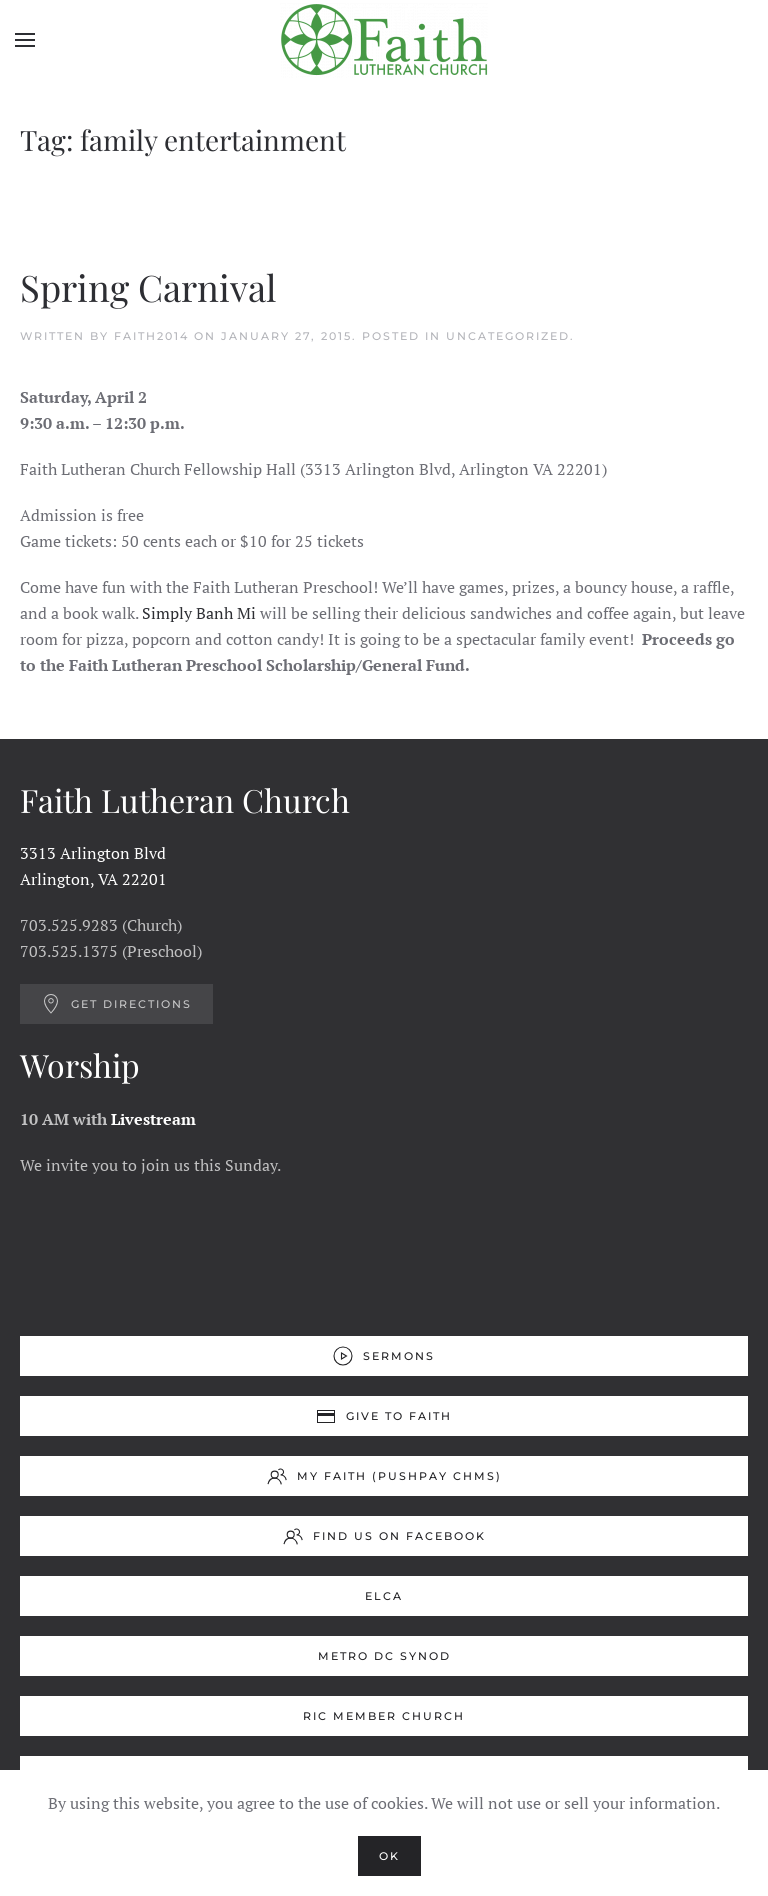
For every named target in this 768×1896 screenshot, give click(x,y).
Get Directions (116, 1004)
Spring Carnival (148, 286)
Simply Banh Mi (199, 613)
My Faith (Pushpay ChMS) (384, 1476)
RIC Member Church (384, 1716)
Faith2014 (151, 336)
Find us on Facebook (384, 1536)
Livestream (153, 1119)
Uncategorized (508, 336)
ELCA (384, 1596)
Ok (389, 1856)
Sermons (384, 1356)
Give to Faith (384, 1416)
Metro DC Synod (384, 1656)
